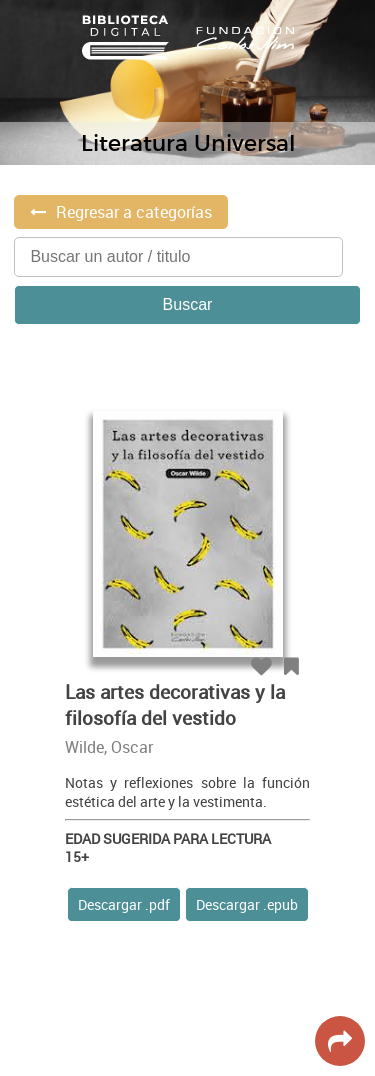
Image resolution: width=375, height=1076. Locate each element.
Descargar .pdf (124, 904)
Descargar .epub (247, 904)
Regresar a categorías (134, 212)
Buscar (188, 304)
